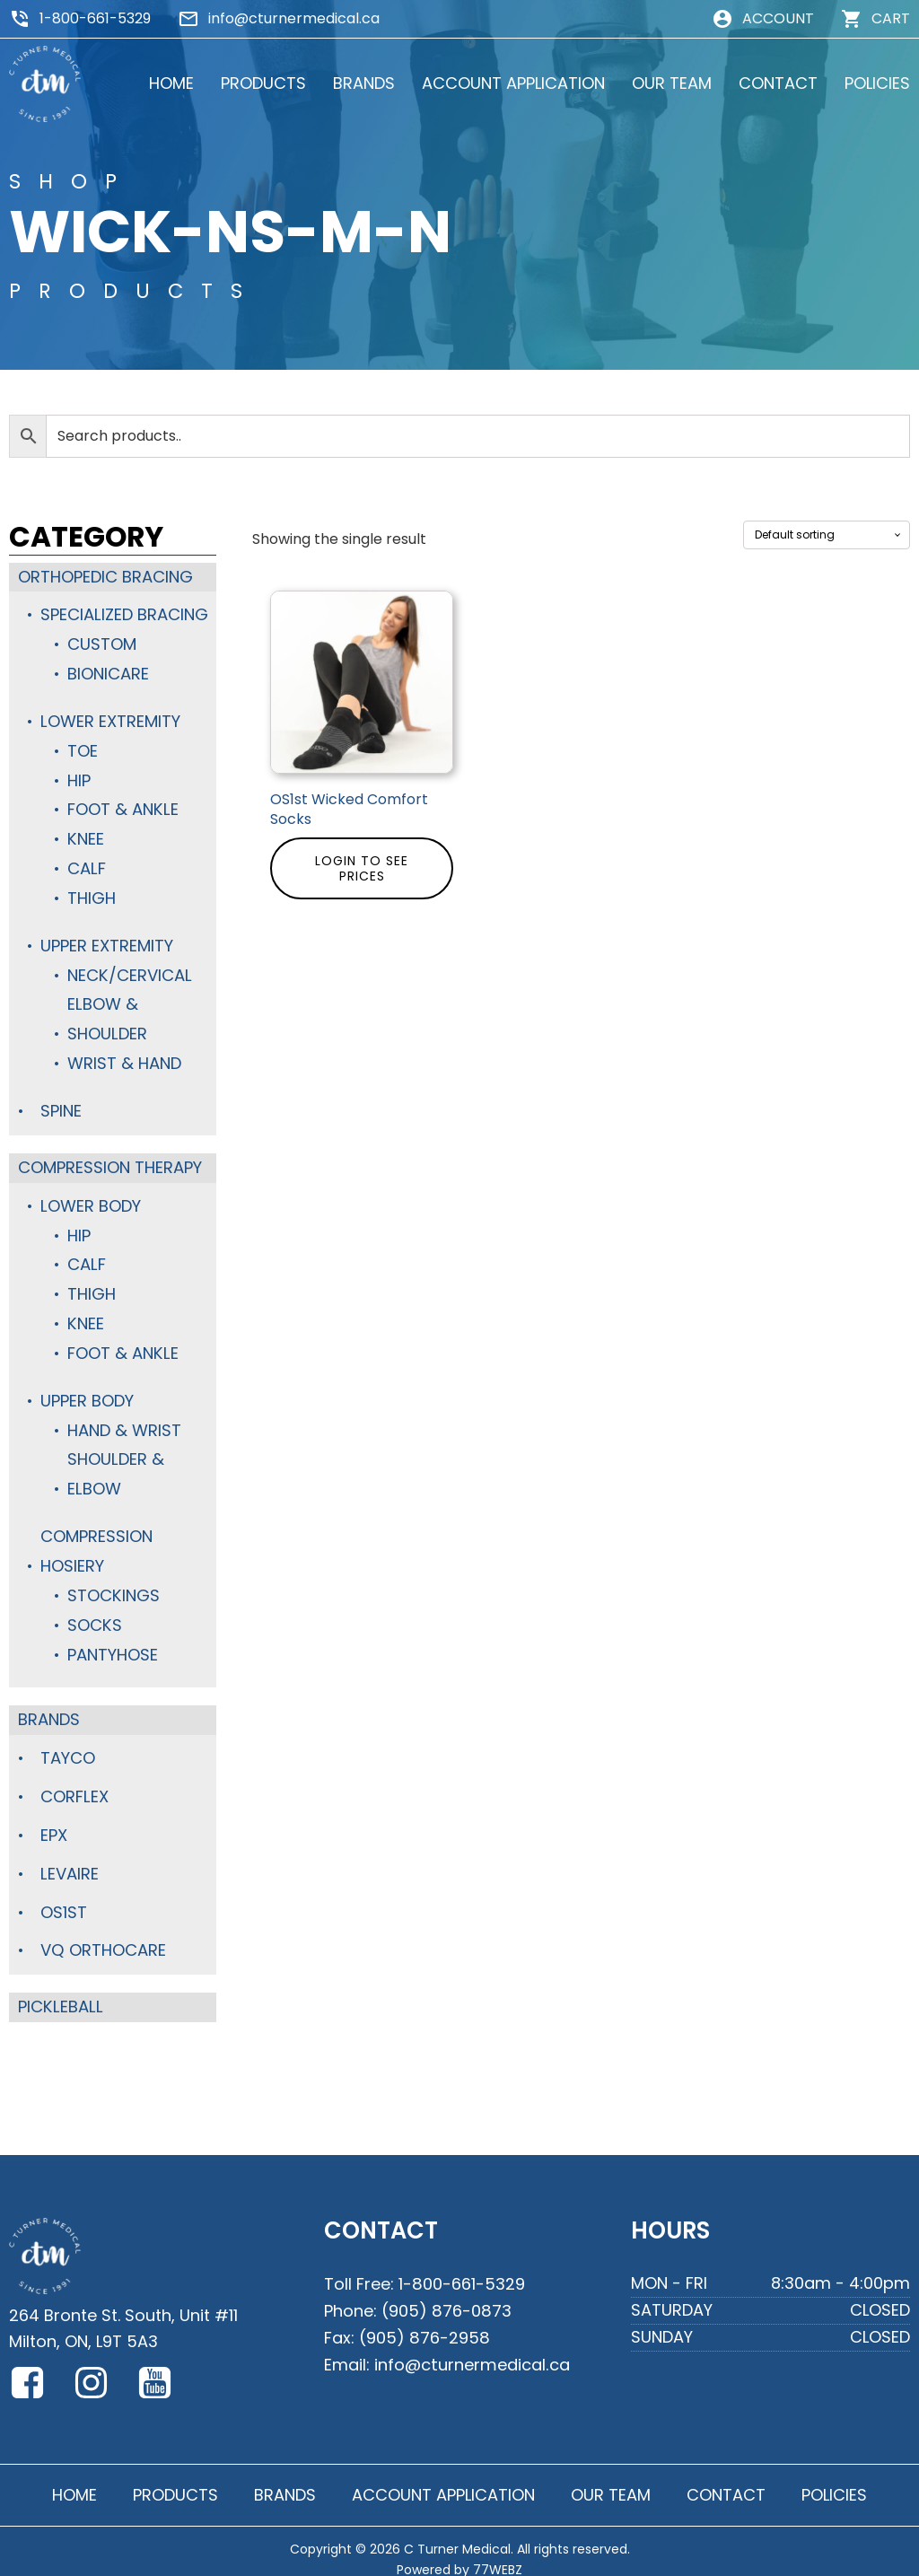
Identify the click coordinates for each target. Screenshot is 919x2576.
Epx (53, 1820)
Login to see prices (361, 868)
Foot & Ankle (121, 806)
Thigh (91, 893)
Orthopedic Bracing (105, 576)
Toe (82, 748)
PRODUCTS (263, 83)
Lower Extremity (109, 719)
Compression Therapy (110, 1160)
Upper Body (87, 1391)
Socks (94, 1612)
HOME (171, 83)
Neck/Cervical (128, 970)
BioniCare (108, 673)
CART (890, 18)
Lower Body (90, 1198)
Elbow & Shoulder (106, 1013)
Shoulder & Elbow (114, 1463)
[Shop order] (826, 535)
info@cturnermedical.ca (294, 18)
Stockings (113, 1583)
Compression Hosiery (96, 1538)
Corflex (74, 1782)
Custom (101, 643)
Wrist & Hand (123, 1057)
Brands (49, 1706)
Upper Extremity (106, 941)
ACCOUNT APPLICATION (513, 83)
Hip (79, 778)
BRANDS (364, 83)
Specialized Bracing (123, 614)
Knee (85, 836)
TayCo (67, 1744)
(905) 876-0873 (445, 2293)
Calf (86, 865)
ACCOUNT (778, 18)
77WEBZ (497, 2553)
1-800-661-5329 (95, 18)
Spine (61, 1104)
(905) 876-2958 (423, 2319)
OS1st (63, 1896)
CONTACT (778, 83)
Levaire (69, 1858)
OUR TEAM (672, 83)
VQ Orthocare (102, 1934)
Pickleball (59, 1990)
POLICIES (877, 83)
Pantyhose (112, 1641)
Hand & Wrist (123, 1419)
